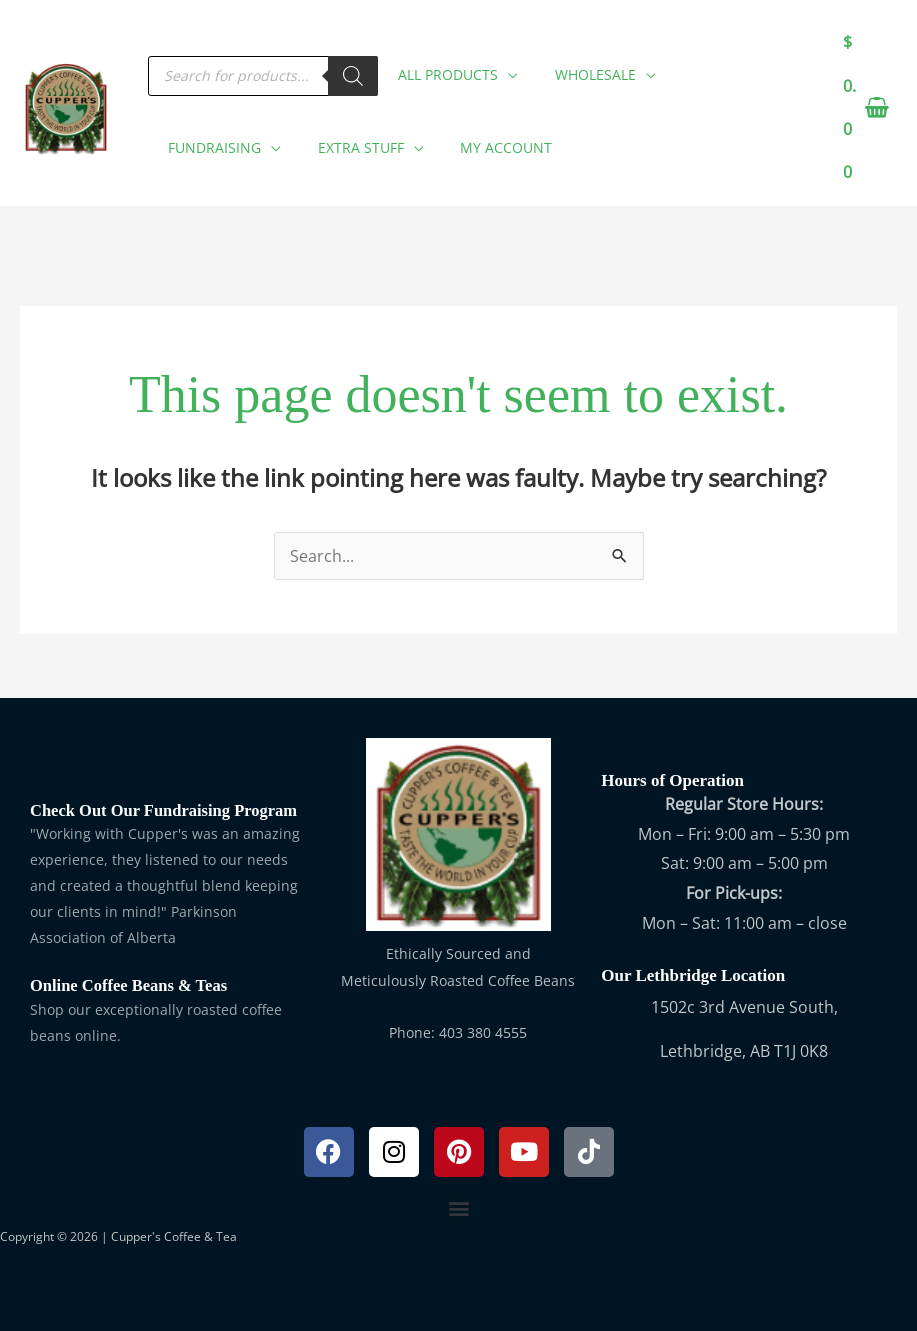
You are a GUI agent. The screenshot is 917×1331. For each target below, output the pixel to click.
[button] (453, 68)
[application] (508, 64)
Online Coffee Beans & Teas (131, 985)
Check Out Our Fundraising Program (167, 810)
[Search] (353, 69)
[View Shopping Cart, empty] (864, 108)
